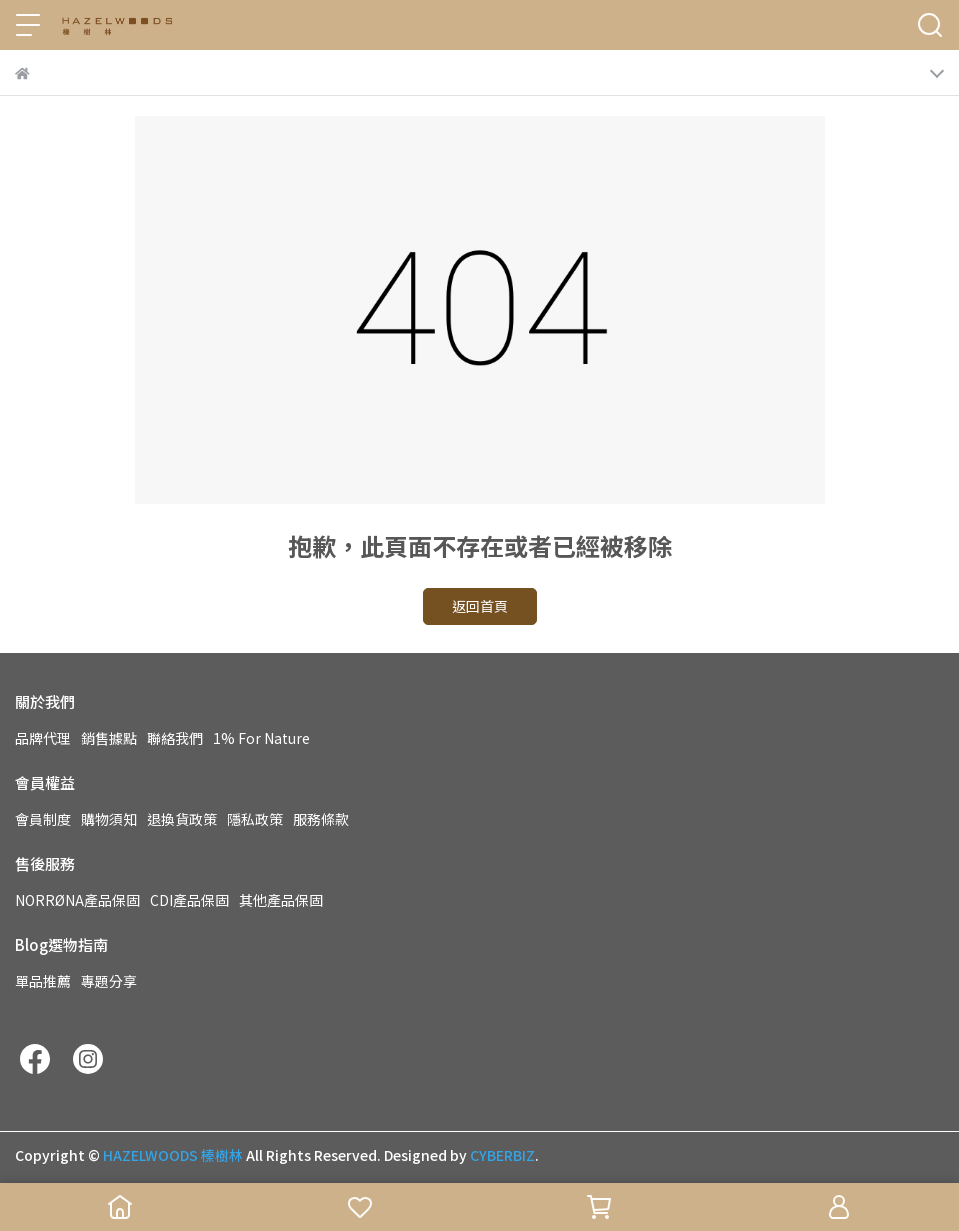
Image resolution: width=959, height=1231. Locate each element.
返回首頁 (480, 606)
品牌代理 (43, 738)
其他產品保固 (281, 900)
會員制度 (43, 819)
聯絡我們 (175, 738)
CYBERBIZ (502, 1155)
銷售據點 (109, 738)
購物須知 (109, 819)
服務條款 (321, 819)
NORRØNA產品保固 (77, 900)
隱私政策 (255, 819)
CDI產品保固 (189, 900)
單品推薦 (43, 981)
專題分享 (109, 981)
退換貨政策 (182, 819)
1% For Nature (261, 738)
